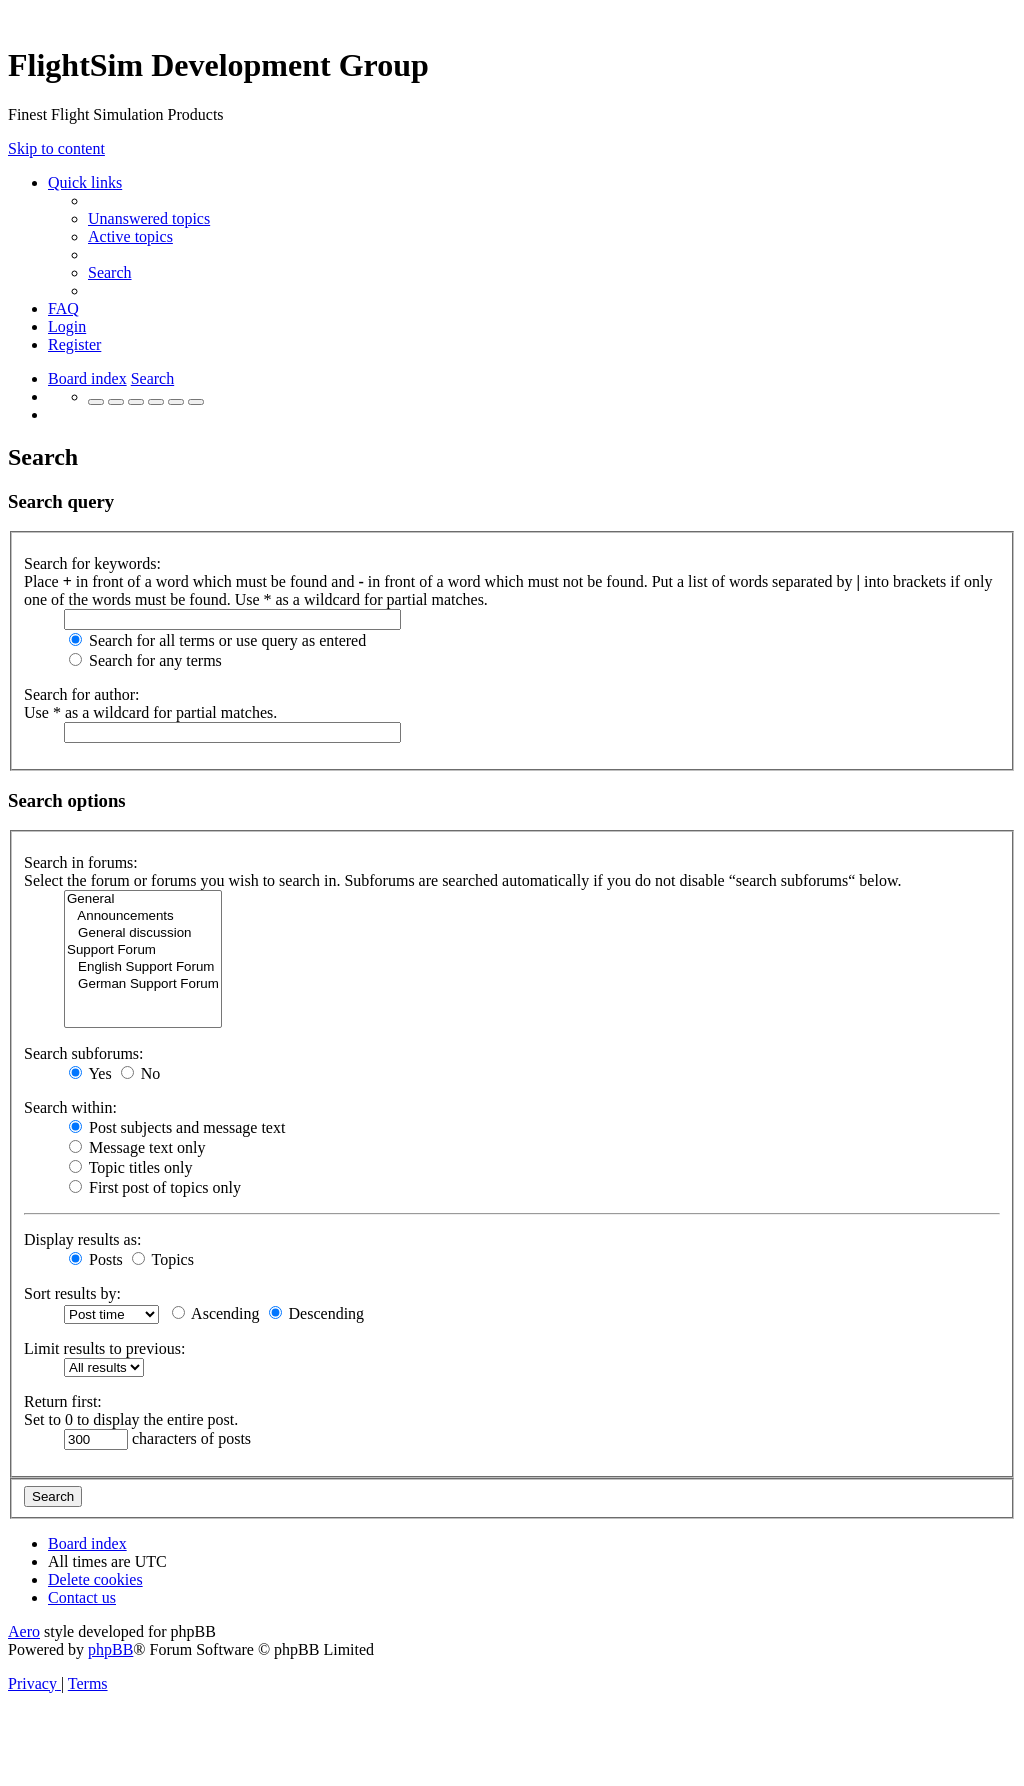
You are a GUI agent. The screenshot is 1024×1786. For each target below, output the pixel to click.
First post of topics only (155, 1187)
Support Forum (143, 950)
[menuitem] (149, 218)
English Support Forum (143, 967)
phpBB (110, 1649)
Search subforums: (84, 1053)
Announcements (143, 916)
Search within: (70, 1107)
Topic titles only (130, 1167)
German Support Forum (143, 984)
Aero (24, 1631)
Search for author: (82, 694)
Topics (163, 1259)
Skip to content (56, 148)
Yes (90, 1073)
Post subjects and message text (177, 1127)
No (141, 1073)
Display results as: (82, 1239)
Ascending (216, 1313)
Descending (317, 1313)
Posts (96, 1259)
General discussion (143, 933)
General (143, 899)
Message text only (137, 1147)
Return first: (63, 1401)
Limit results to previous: (104, 1348)
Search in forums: (81, 862)
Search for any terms (145, 660)
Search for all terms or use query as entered (217, 640)
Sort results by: (72, 1293)
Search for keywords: (92, 563)
